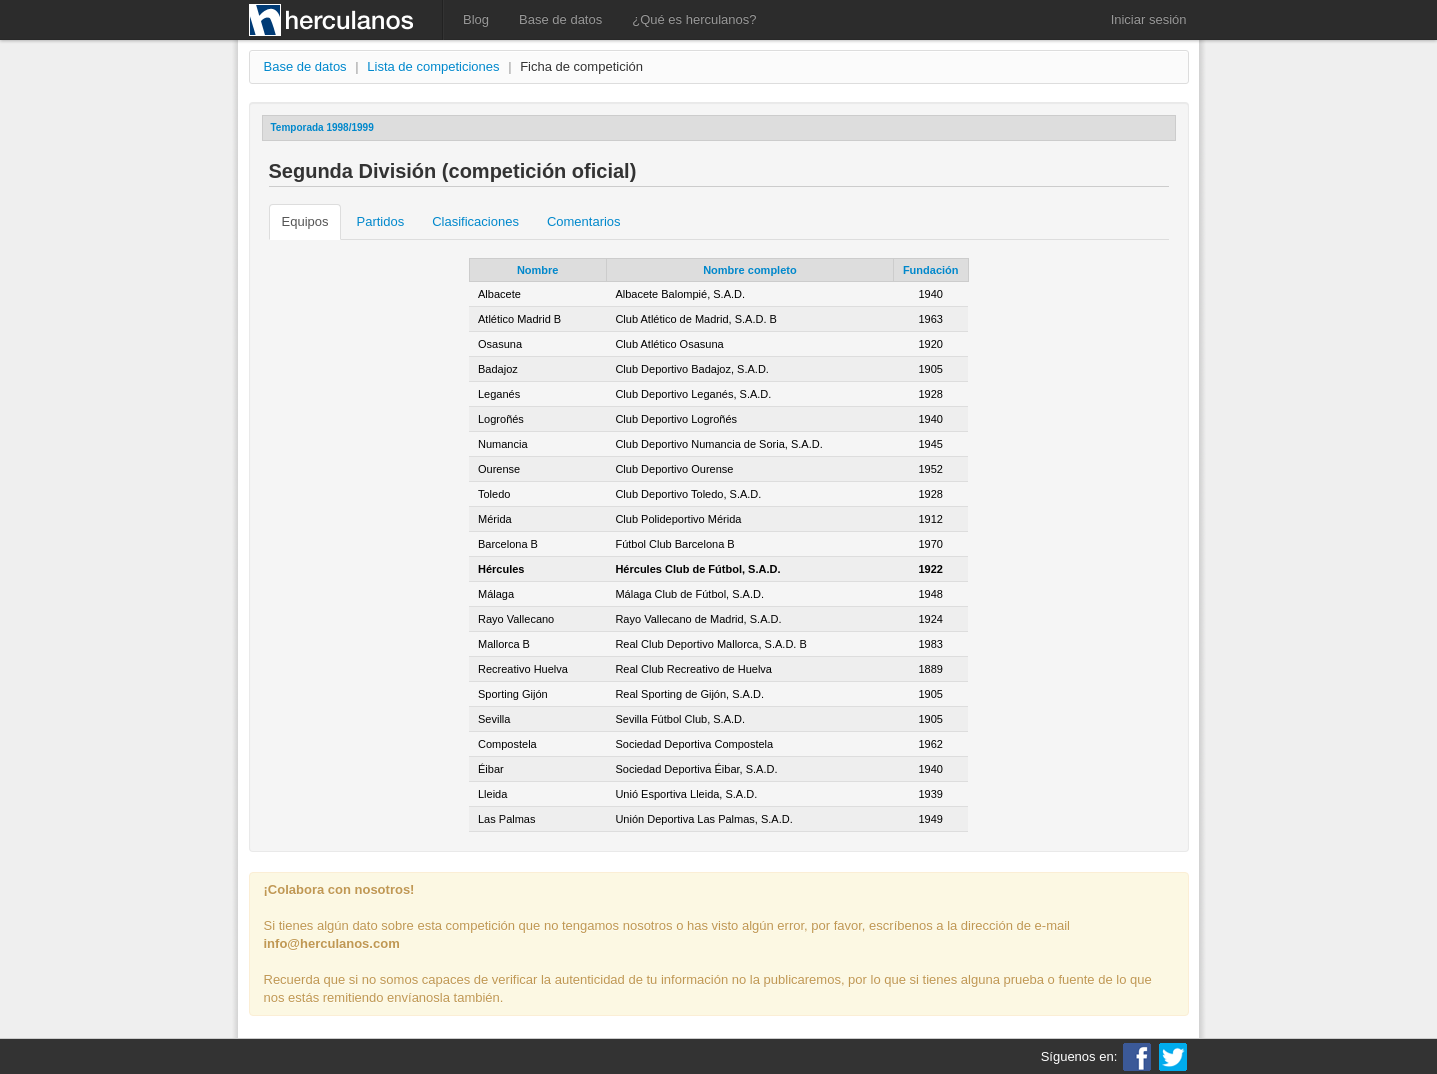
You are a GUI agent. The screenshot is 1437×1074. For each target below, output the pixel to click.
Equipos (305, 221)
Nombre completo (750, 270)
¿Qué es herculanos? (694, 19)
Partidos (380, 221)
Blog (476, 19)
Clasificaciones (475, 221)
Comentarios (584, 221)
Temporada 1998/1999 (322, 127)
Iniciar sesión (1149, 19)
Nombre (538, 270)
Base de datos (560, 19)
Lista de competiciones (433, 66)
